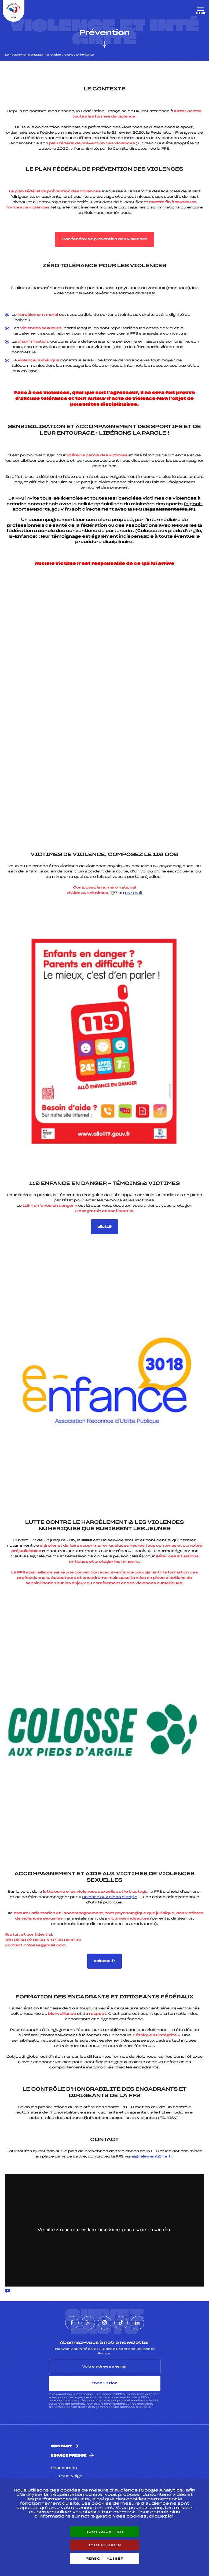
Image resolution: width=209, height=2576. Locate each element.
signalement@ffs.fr (152, 2156)
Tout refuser (104, 2545)
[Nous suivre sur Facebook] (72, 2322)
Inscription (105, 2383)
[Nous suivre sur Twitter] (88, 2322)
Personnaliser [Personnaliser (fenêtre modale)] (105, 2558)
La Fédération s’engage (24, 55)
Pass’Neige (71, 2476)
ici (149, 2407)
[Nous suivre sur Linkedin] (137, 2322)
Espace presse (69, 2455)
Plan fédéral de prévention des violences (104, 239)
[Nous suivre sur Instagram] (104, 2322)
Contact (61, 2446)
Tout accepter (104, 2531)
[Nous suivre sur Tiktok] (121, 2322)
